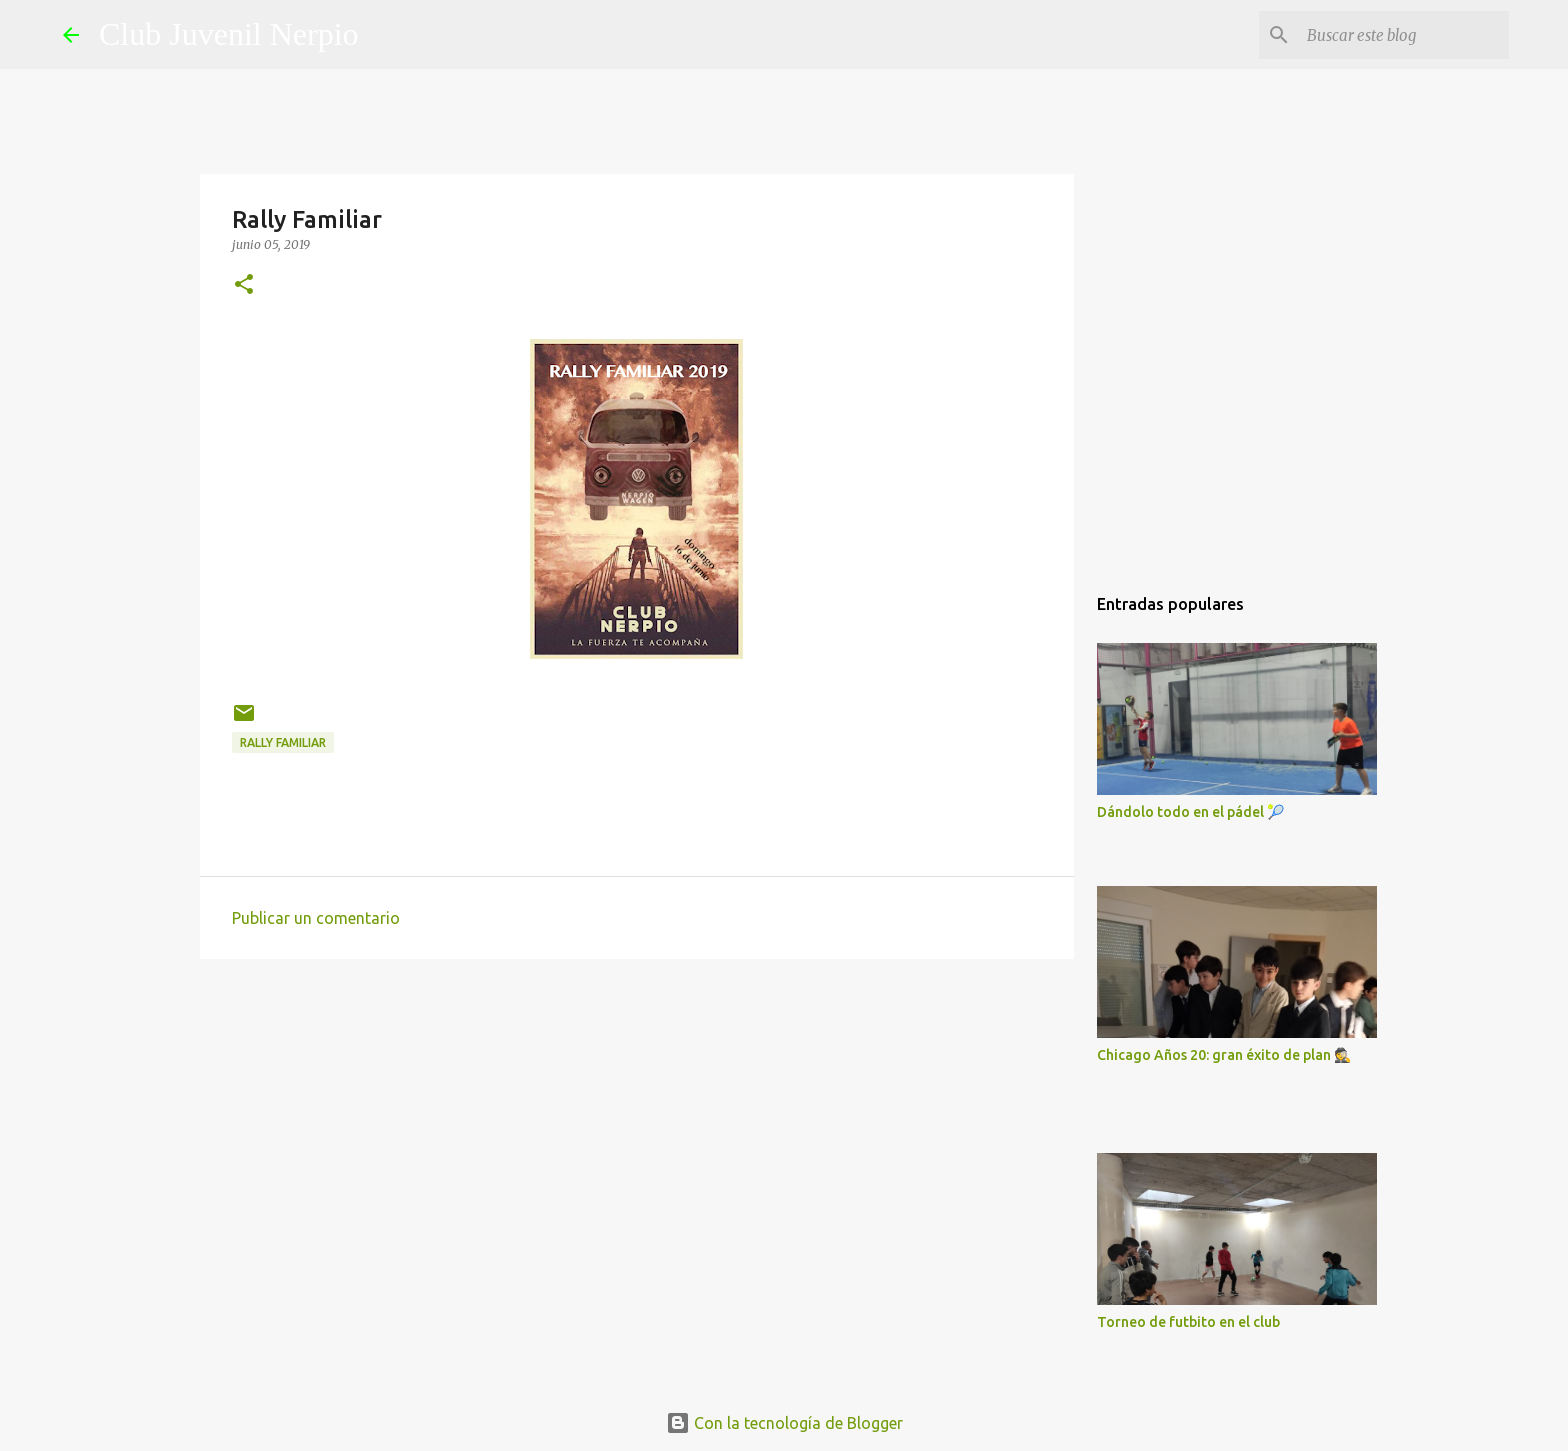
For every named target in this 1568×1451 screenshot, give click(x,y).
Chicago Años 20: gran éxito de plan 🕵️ (1224, 1055)
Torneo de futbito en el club (1188, 1322)
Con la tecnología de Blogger (784, 1423)
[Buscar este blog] (1404, 35)
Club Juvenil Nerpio (229, 34)
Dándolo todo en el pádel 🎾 (1190, 812)
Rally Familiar (283, 742)
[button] (244, 285)
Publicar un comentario (316, 918)
